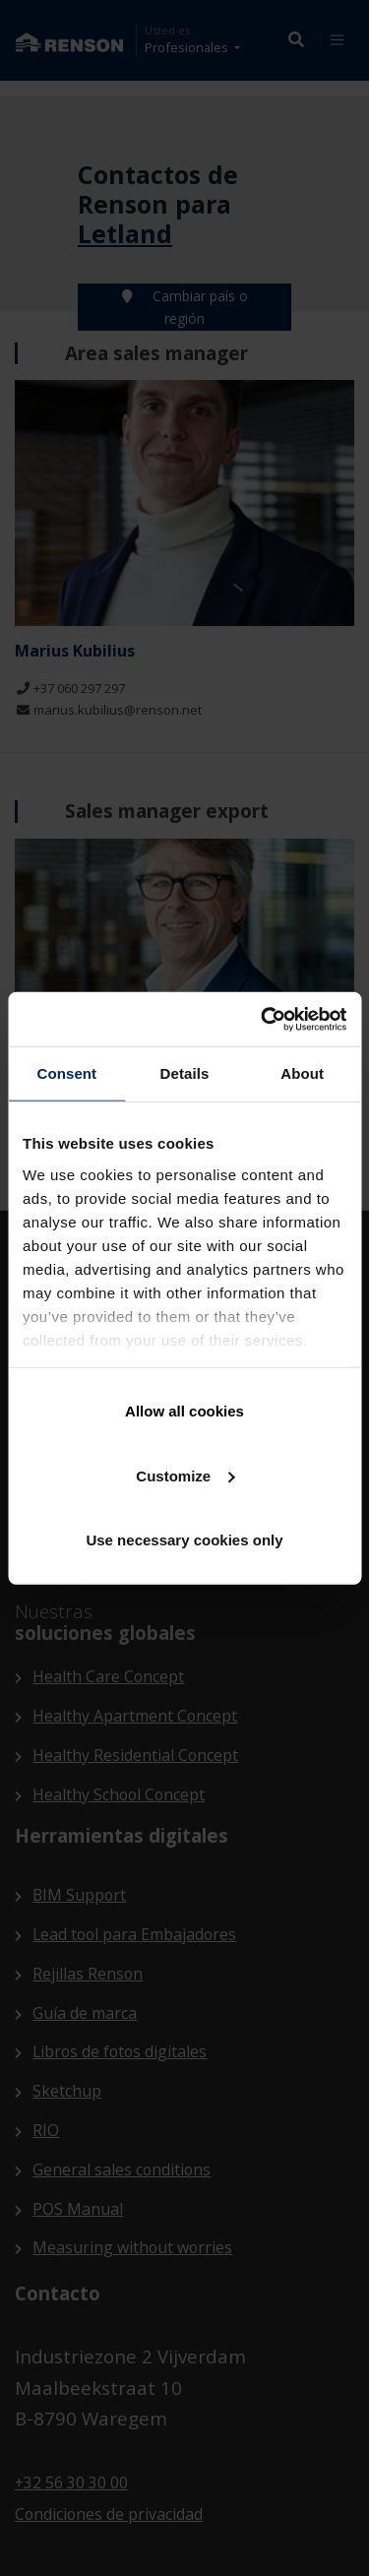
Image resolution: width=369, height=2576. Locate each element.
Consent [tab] (66, 1073)
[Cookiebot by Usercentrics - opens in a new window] (262, 1019)
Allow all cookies (184, 1411)
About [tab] (302, 1073)
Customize (185, 1475)
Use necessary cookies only (184, 1540)
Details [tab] (185, 1073)
